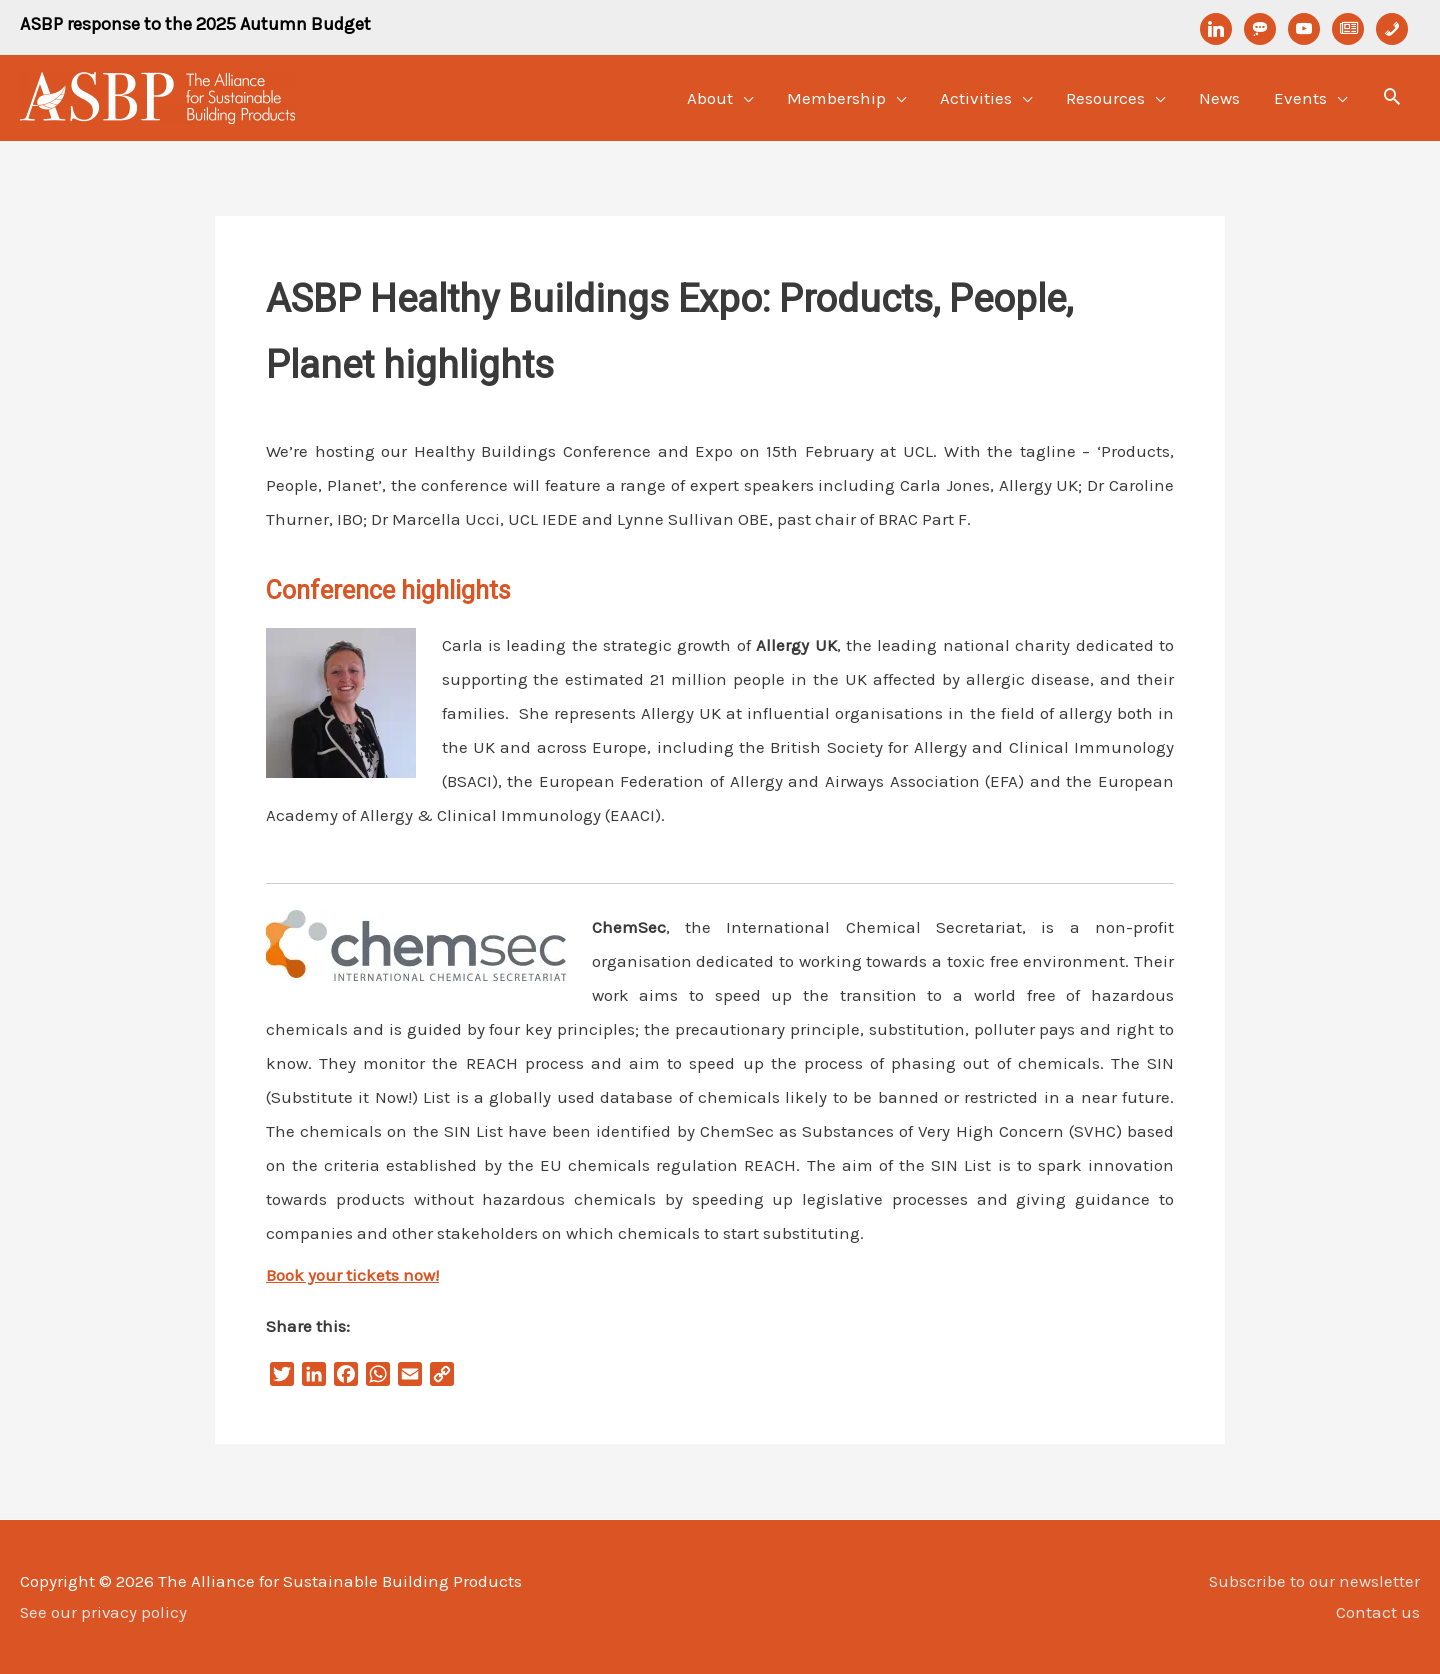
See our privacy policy (104, 1612)
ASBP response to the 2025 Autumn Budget (195, 24)
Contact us (1378, 1612)
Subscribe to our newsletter (1314, 1581)
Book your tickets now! (352, 1275)
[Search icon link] (1392, 99)
